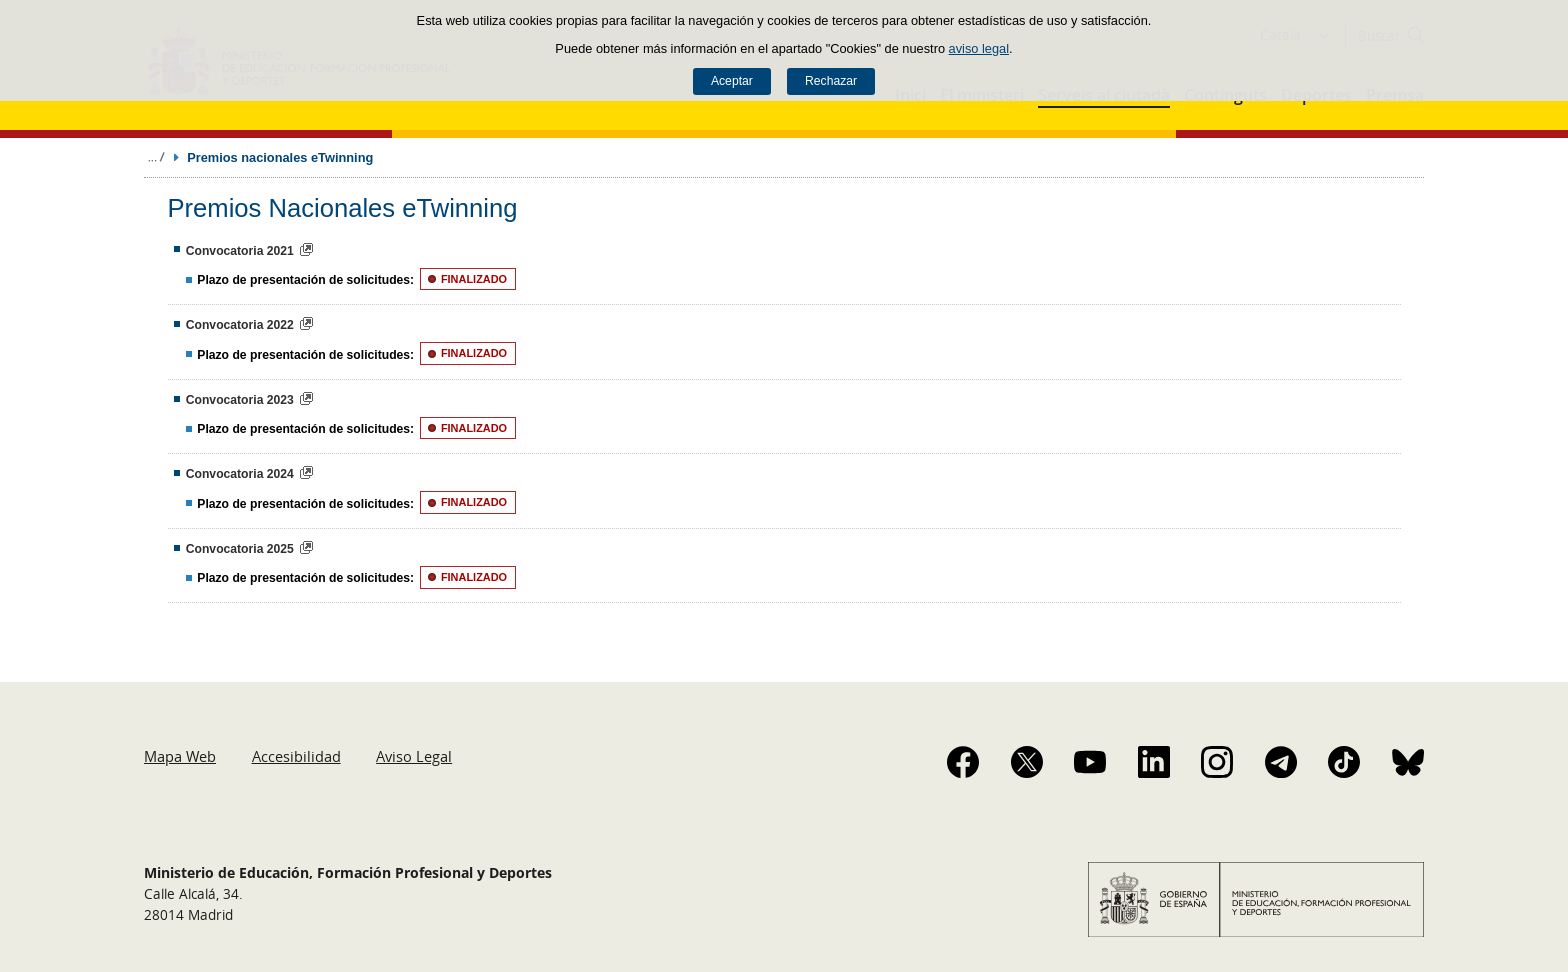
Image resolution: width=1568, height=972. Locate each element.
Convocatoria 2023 (240, 400)
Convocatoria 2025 (240, 549)
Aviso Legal (414, 756)
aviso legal (979, 48)
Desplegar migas (156, 157)
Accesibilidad (296, 756)
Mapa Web (180, 756)
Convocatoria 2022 (240, 325)
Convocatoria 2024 (240, 474)
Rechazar (831, 81)
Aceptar (732, 81)
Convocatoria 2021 (240, 251)
